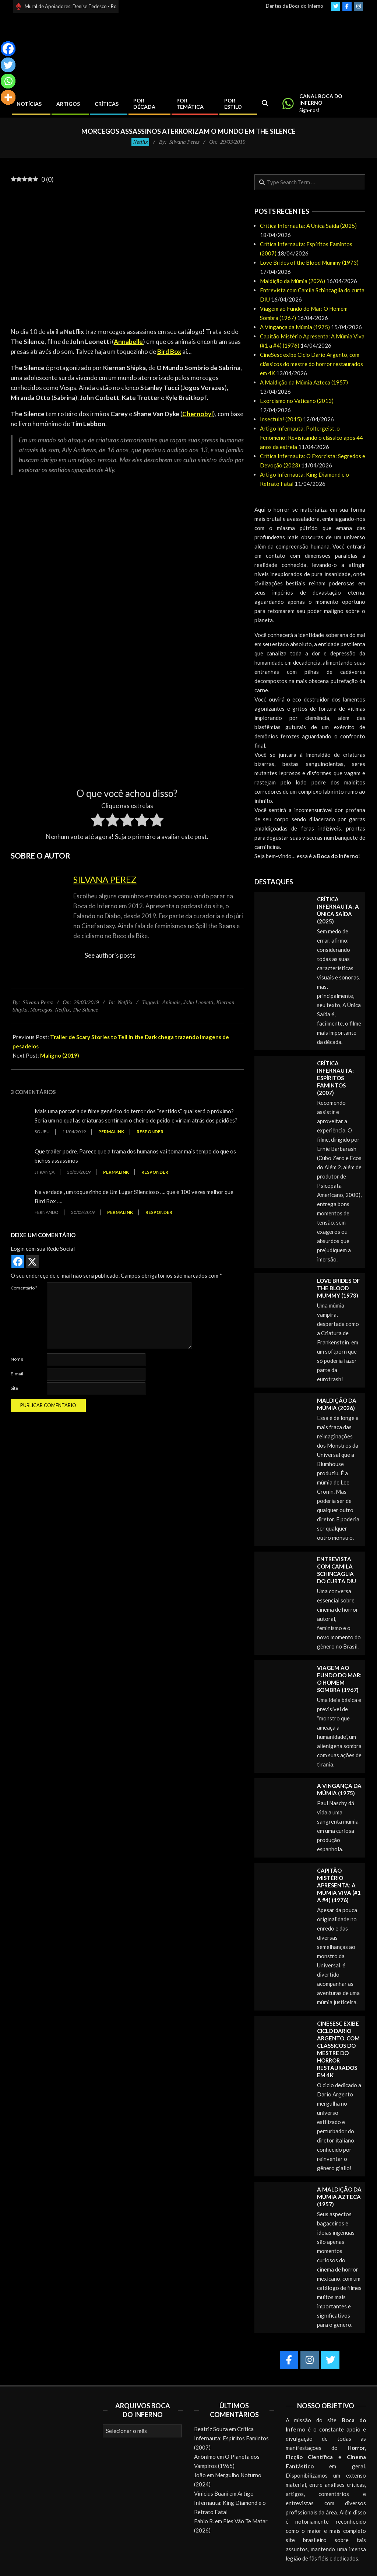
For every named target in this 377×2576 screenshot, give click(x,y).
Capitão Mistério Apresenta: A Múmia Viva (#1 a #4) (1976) (339, 1885)
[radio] (98, 821)
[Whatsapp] (8, 81)
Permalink (111, 1131)
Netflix (140, 142)
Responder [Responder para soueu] (150, 1131)
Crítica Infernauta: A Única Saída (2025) (308, 225)
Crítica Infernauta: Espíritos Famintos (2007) (335, 1078)
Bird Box (169, 351)
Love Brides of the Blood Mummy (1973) (309, 262)
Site (14, 1388)
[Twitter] (8, 65)
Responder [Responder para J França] (154, 1172)
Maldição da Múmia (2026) (292, 281)
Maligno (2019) (59, 1055)
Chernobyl (197, 414)
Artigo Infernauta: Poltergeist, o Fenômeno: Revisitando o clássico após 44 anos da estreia (311, 437)
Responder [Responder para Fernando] (158, 1212)
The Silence (85, 1010)
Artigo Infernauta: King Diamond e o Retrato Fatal (230, 2502)
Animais (171, 1002)
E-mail (17, 1373)
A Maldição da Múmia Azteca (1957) (304, 382)
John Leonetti (198, 1002)
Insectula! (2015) (281, 419)
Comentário (24, 1288)
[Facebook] (8, 48)
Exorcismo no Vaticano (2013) (297, 400)
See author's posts (110, 955)
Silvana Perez (105, 879)
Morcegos (41, 1010)
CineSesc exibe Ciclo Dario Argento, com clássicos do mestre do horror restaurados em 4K (311, 363)
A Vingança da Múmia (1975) (295, 327)
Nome (17, 1359)
